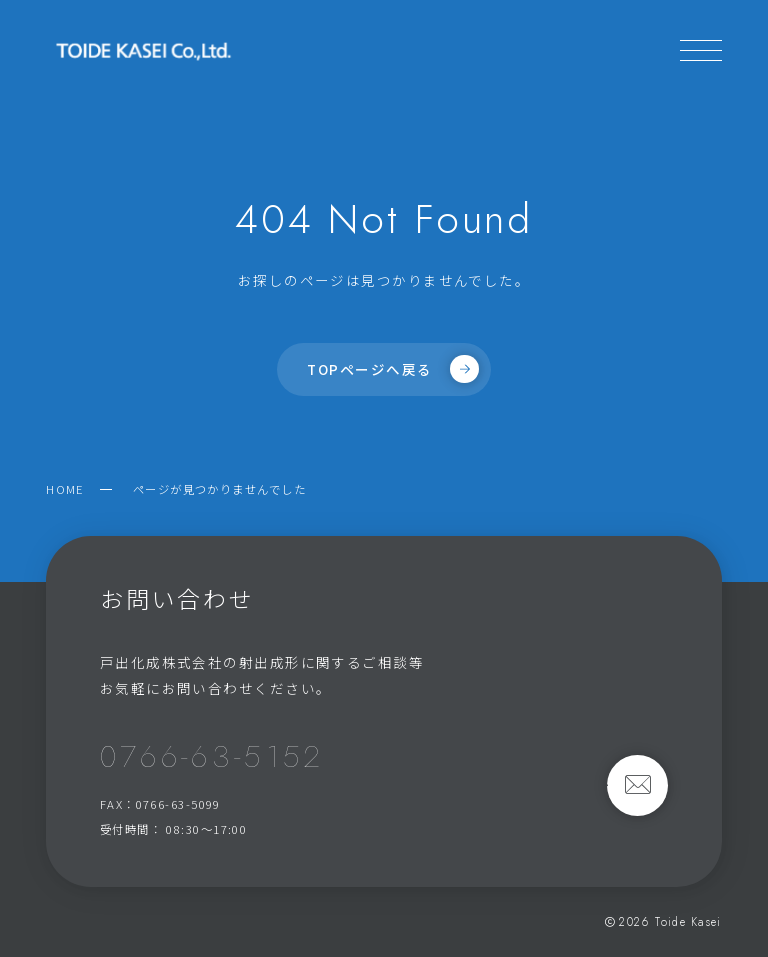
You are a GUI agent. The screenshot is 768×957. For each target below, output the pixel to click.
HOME (65, 489)
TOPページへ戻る (392, 369)
